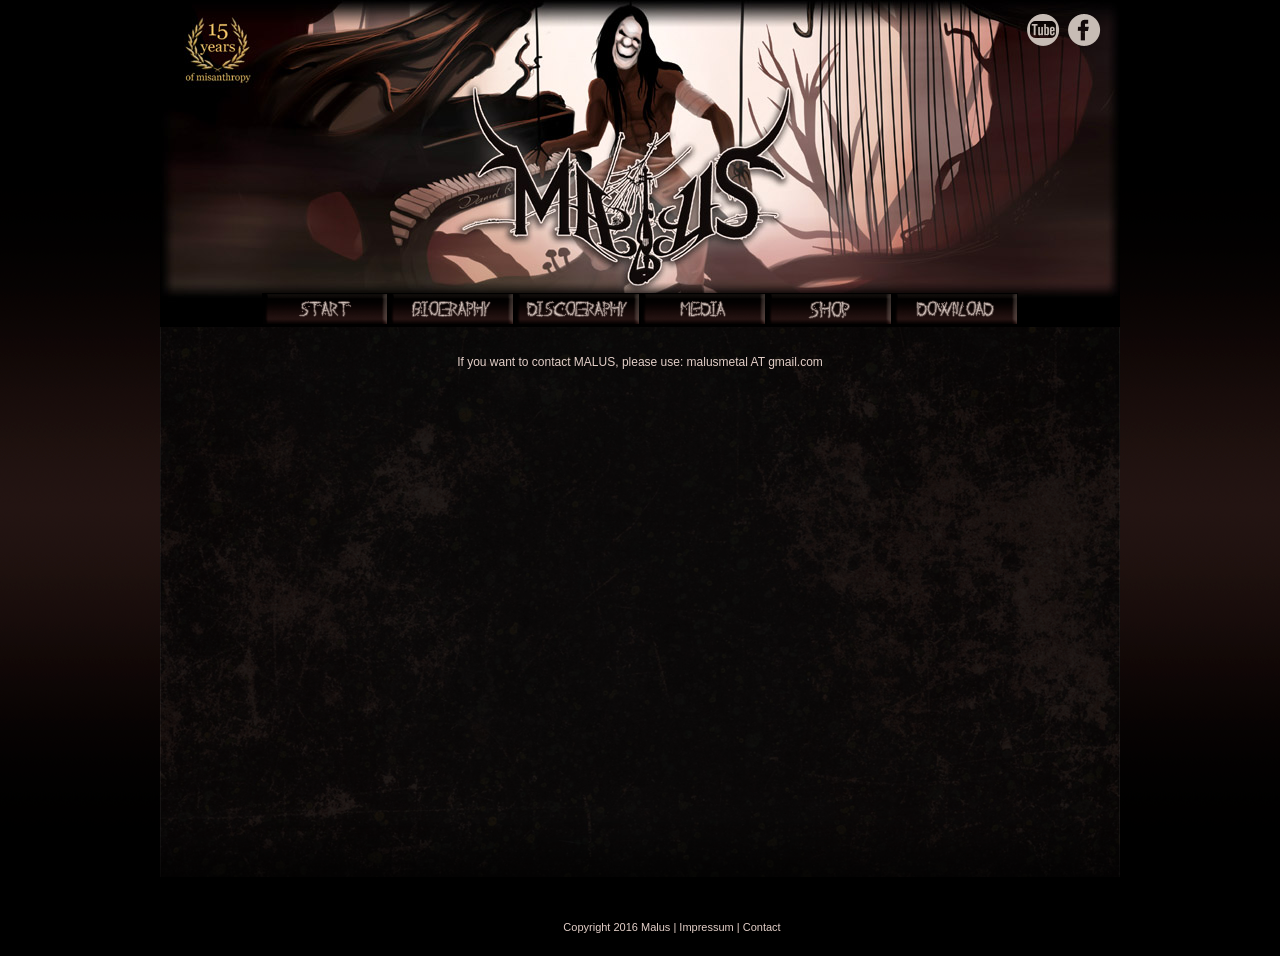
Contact (762, 927)
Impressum (706, 927)
